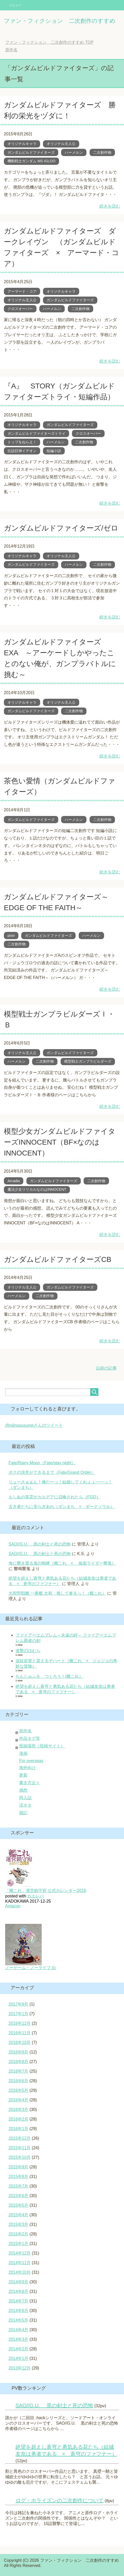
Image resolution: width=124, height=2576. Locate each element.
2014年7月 (18, 2301)
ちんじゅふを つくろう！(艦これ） (49, 1676)
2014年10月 (20, 2272)
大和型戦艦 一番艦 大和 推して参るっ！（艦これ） (57, 1593)
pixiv (11, 935)
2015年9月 (18, 2167)
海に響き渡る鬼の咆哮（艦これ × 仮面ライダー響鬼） (62, 1563)
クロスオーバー (20, 309)
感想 (23, 1790)
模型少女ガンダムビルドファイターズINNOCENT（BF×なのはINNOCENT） (59, 1142)
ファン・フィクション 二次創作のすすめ (59, 21)
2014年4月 (18, 2330)
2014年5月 (18, 2320)
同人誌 (25, 1797)
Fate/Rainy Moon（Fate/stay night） (42, 1463)
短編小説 (54, 451)
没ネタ (25, 1805)
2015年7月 (18, 2186)
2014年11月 (20, 2263)
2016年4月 (18, 2100)
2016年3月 (18, 2109)
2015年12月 (20, 2138)
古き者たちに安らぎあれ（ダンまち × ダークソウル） (61, 1506)
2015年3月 (18, 2224)
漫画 (23, 1753)
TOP (49, 42)
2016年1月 (18, 2128)
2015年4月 (18, 2215)
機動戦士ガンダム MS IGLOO (31, 161)
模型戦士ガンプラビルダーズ (87, 1061)
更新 (23, 1775)
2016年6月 (18, 2081)
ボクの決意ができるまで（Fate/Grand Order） (52, 1472)
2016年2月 (18, 2119)
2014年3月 (18, 2339)
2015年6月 (18, 2196)
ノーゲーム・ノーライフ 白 (30, 1968)
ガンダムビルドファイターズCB (57, 1259)
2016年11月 (20, 2033)
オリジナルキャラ (22, 144)
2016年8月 (18, 2061)
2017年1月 (18, 2014)
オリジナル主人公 (61, 144)
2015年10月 (20, 2157)
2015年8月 (18, 2176)
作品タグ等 (29, 1738)
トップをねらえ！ (22, 442)
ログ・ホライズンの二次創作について (60, 2500)
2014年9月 (18, 2282)
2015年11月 (20, 2148)
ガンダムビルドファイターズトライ (36, 433)
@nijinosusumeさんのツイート (34, 1425)
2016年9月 (18, 2052)
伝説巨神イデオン (22, 451)
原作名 (25, 1731)
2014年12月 (20, 2253)
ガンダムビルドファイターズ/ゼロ (61, 528)
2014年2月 (18, 2349)
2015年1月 (18, 2243)
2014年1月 (18, 2358)
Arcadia (14, 1181)
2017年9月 (18, 2004)
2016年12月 (20, 2023)
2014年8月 (18, 2291)
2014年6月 (18, 2310)
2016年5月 (18, 2090)
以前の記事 (106, 1368)
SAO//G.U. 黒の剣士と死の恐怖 (40, 1544)
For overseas (31, 1760)
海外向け (27, 1767)
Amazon (12, 1906)
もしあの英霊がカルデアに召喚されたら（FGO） (54, 1497)
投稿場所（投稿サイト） (42, 1746)
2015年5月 (18, 2205)
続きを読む (109, 206)
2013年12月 (20, 2368)
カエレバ (35, 1896)
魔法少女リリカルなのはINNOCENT (37, 1189)
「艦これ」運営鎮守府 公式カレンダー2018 (45, 1890)
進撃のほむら (28, 1650)
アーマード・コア (22, 291)
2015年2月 (18, 2234)
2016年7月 (18, 2071)
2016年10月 (20, 2042)
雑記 (23, 1812)
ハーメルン (74, 152)
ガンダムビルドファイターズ (31, 152)
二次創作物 (102, 152)
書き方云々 (29, 1782)
